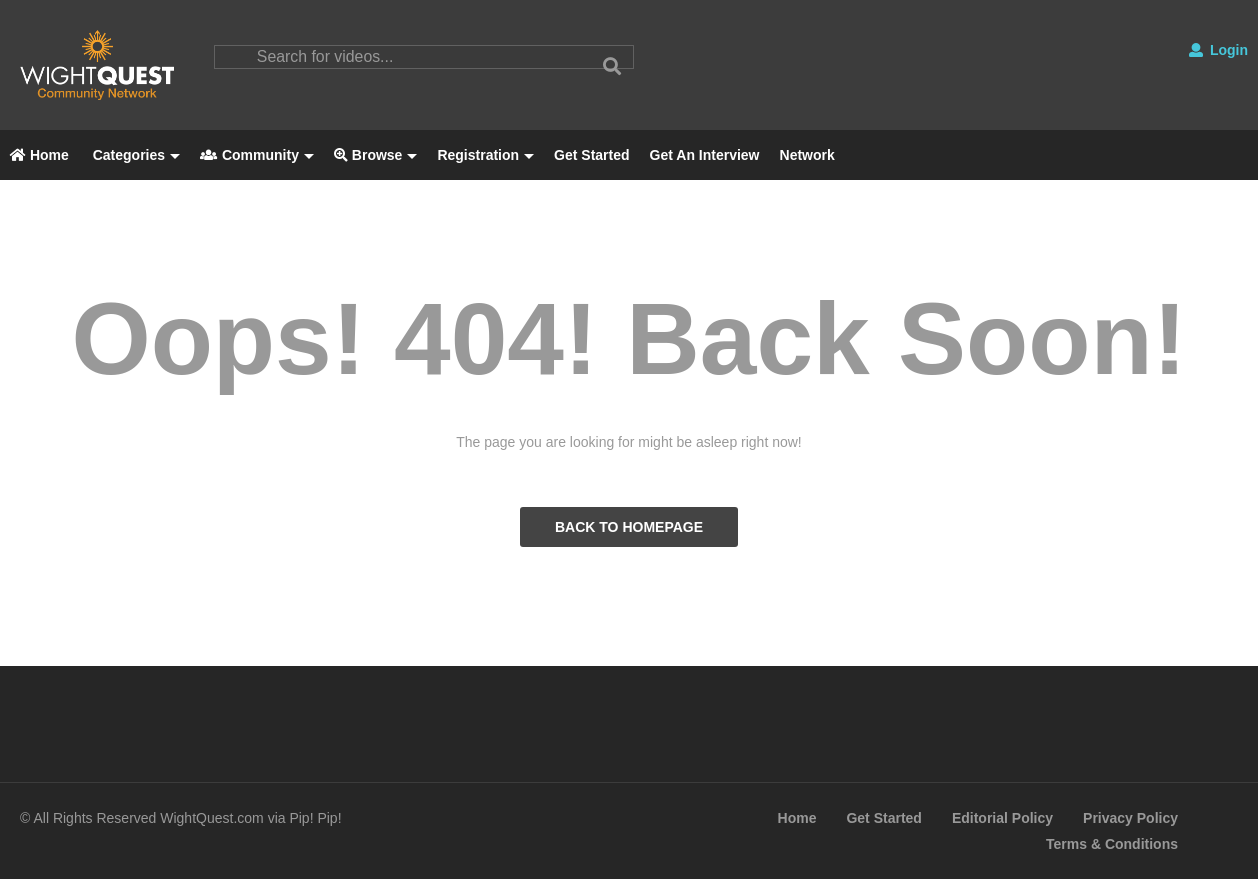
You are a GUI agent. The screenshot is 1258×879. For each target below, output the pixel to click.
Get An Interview (705, 155)
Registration (485, 155)
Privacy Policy (1130, 818)
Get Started (591, 155)
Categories (134, 155)
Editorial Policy (1002, 818)
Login (1218, 50)
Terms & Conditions (1112, 844)
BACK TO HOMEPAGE (629, 527)
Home (39, 155)
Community (257, 155)
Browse (375, 155)
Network (807, 155)
